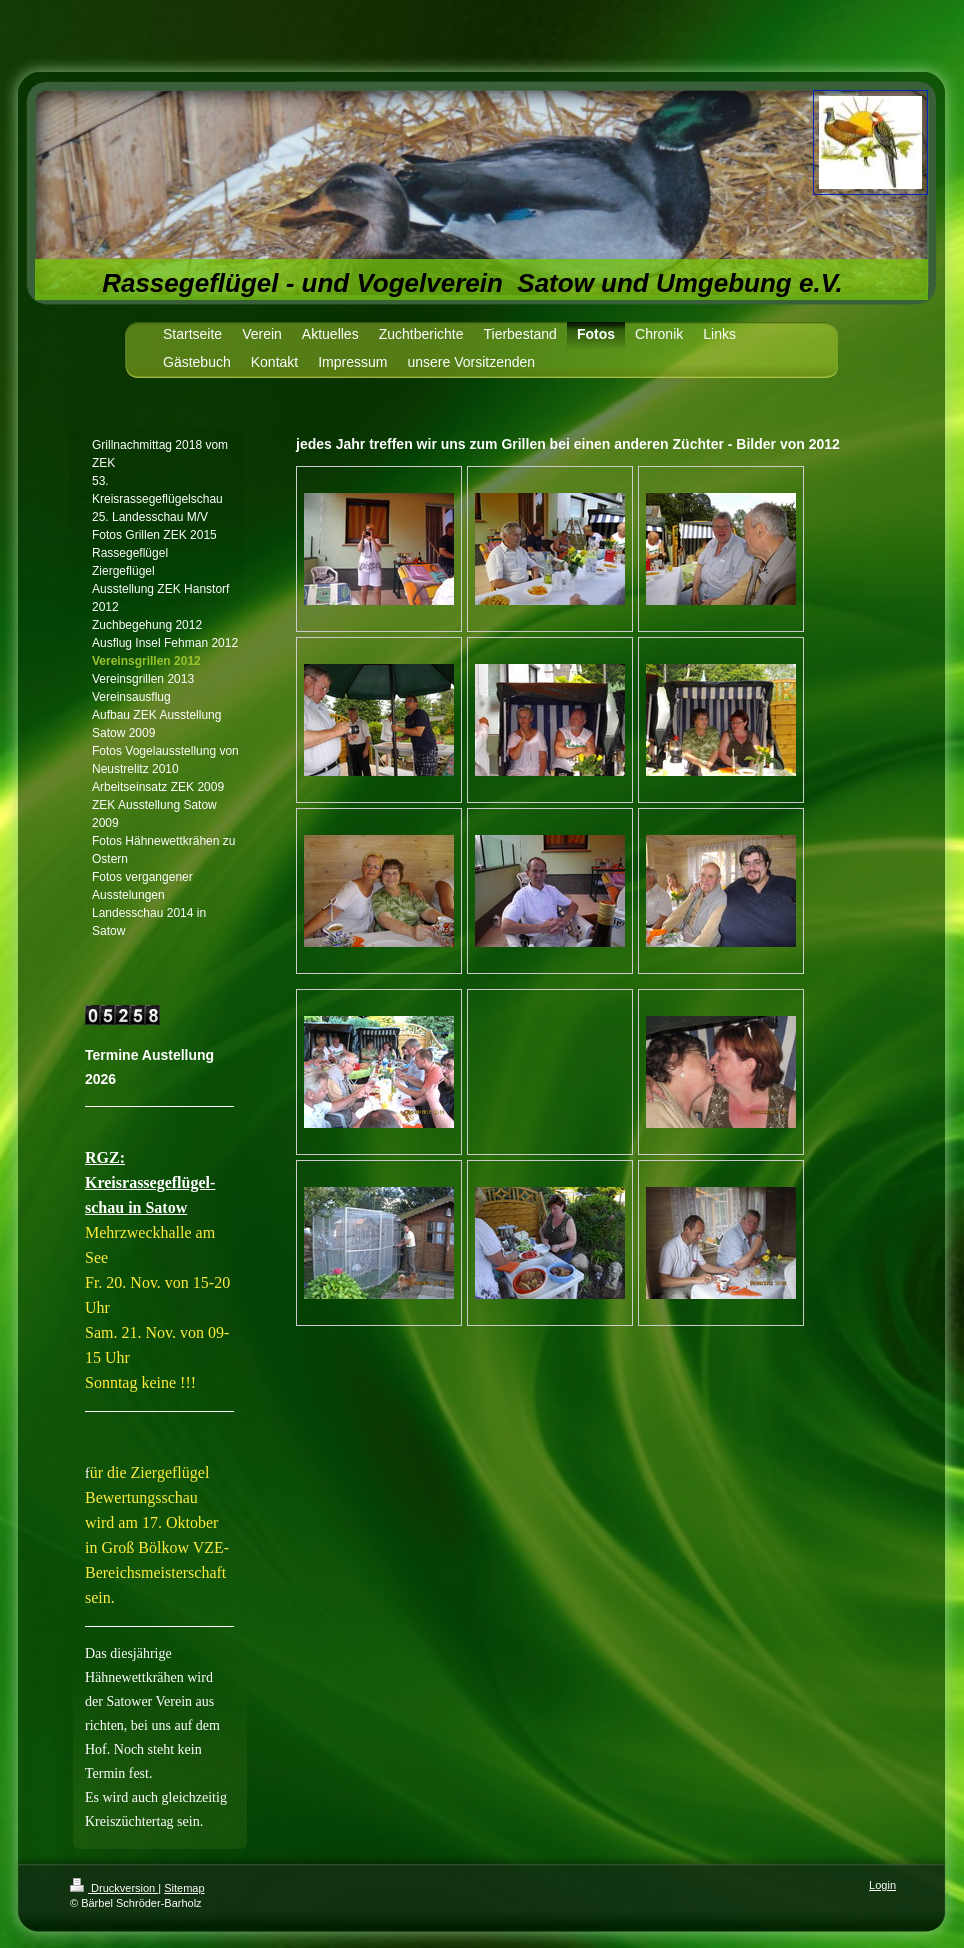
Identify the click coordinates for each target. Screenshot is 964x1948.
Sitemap (184, 1888)
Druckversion (114, 1888)
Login (882, 1885)
